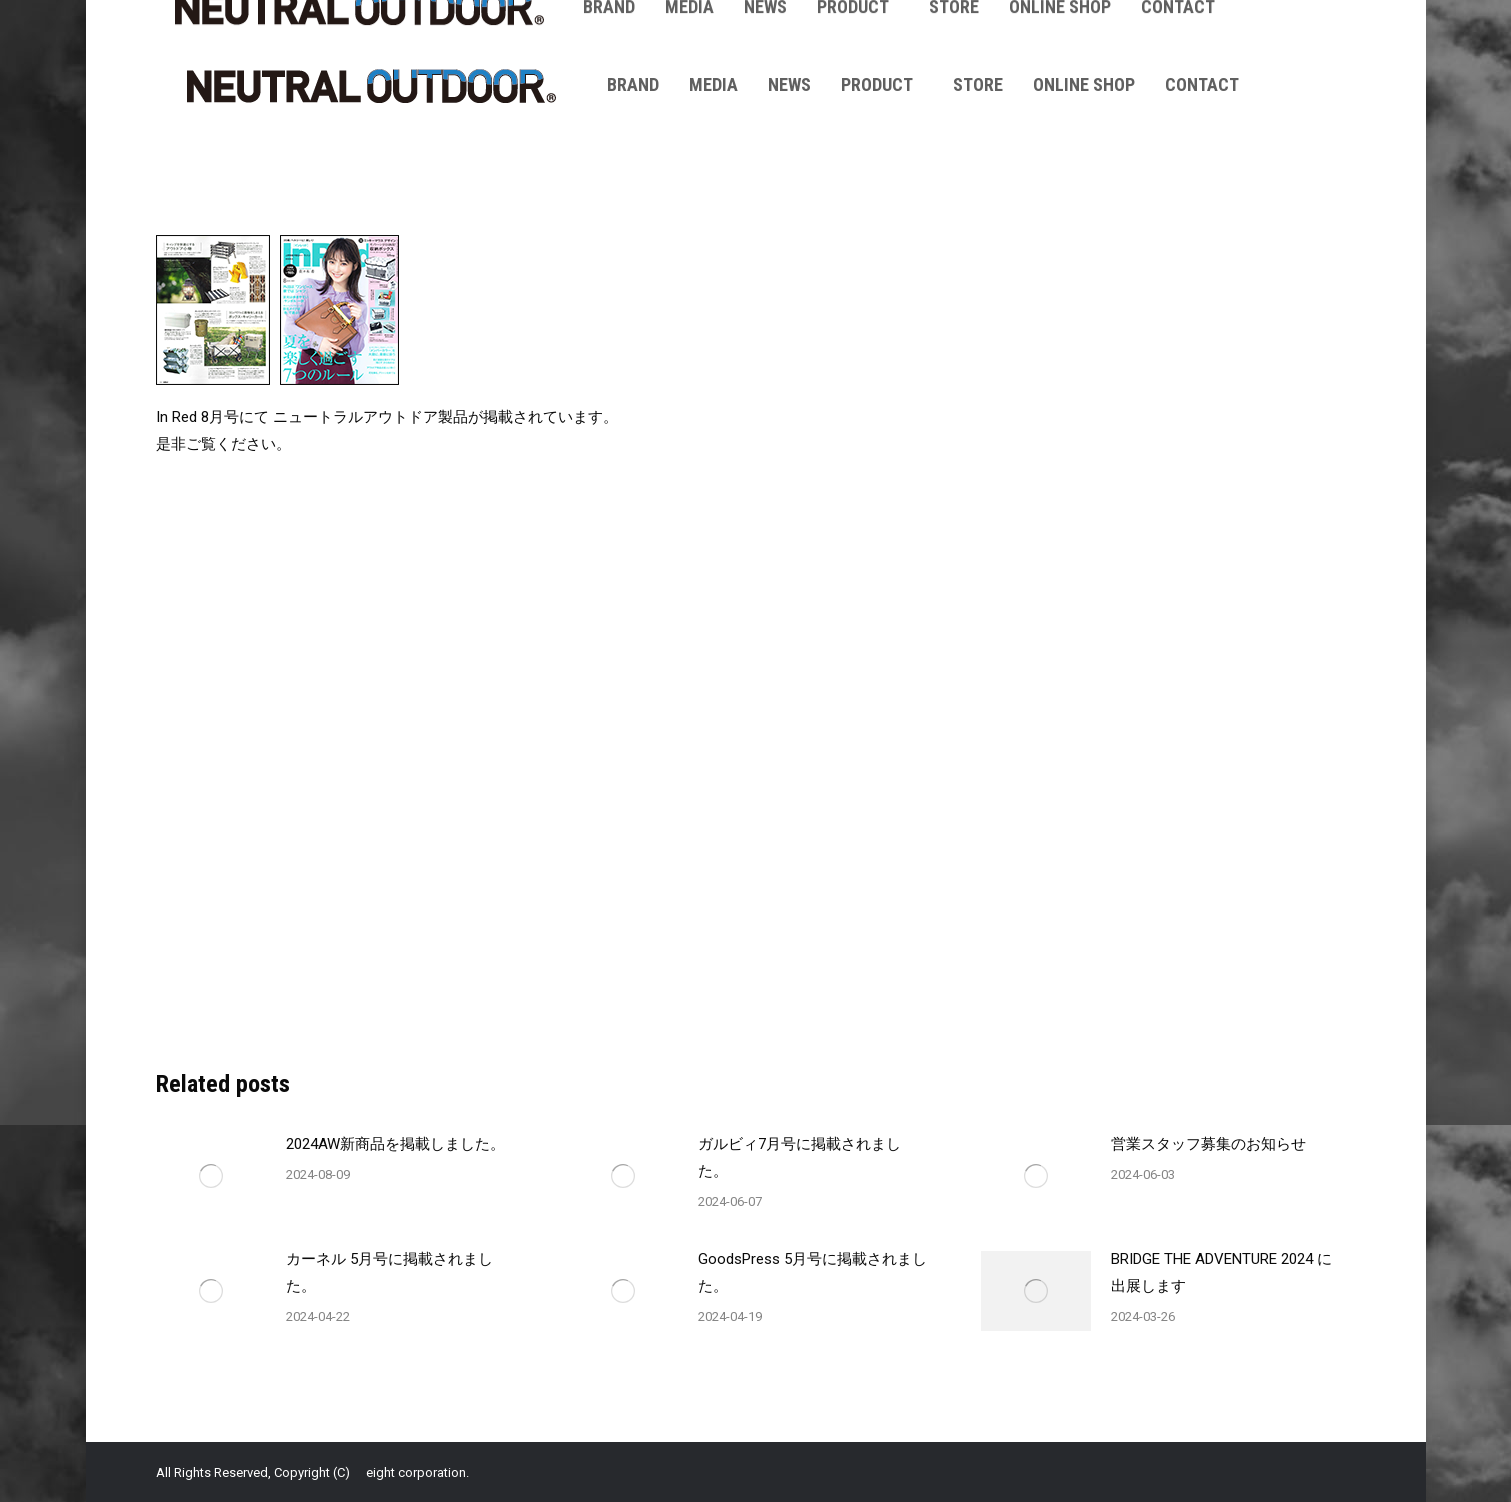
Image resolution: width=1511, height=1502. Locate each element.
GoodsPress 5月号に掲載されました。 (812, 1272)
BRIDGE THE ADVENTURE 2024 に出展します (1221, 1272)
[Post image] (211, 1176)
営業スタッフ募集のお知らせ (1208, 1144)
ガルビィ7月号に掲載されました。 (799, 1157)
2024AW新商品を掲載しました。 (395, 1144)
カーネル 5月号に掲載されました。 (389, 1272)
